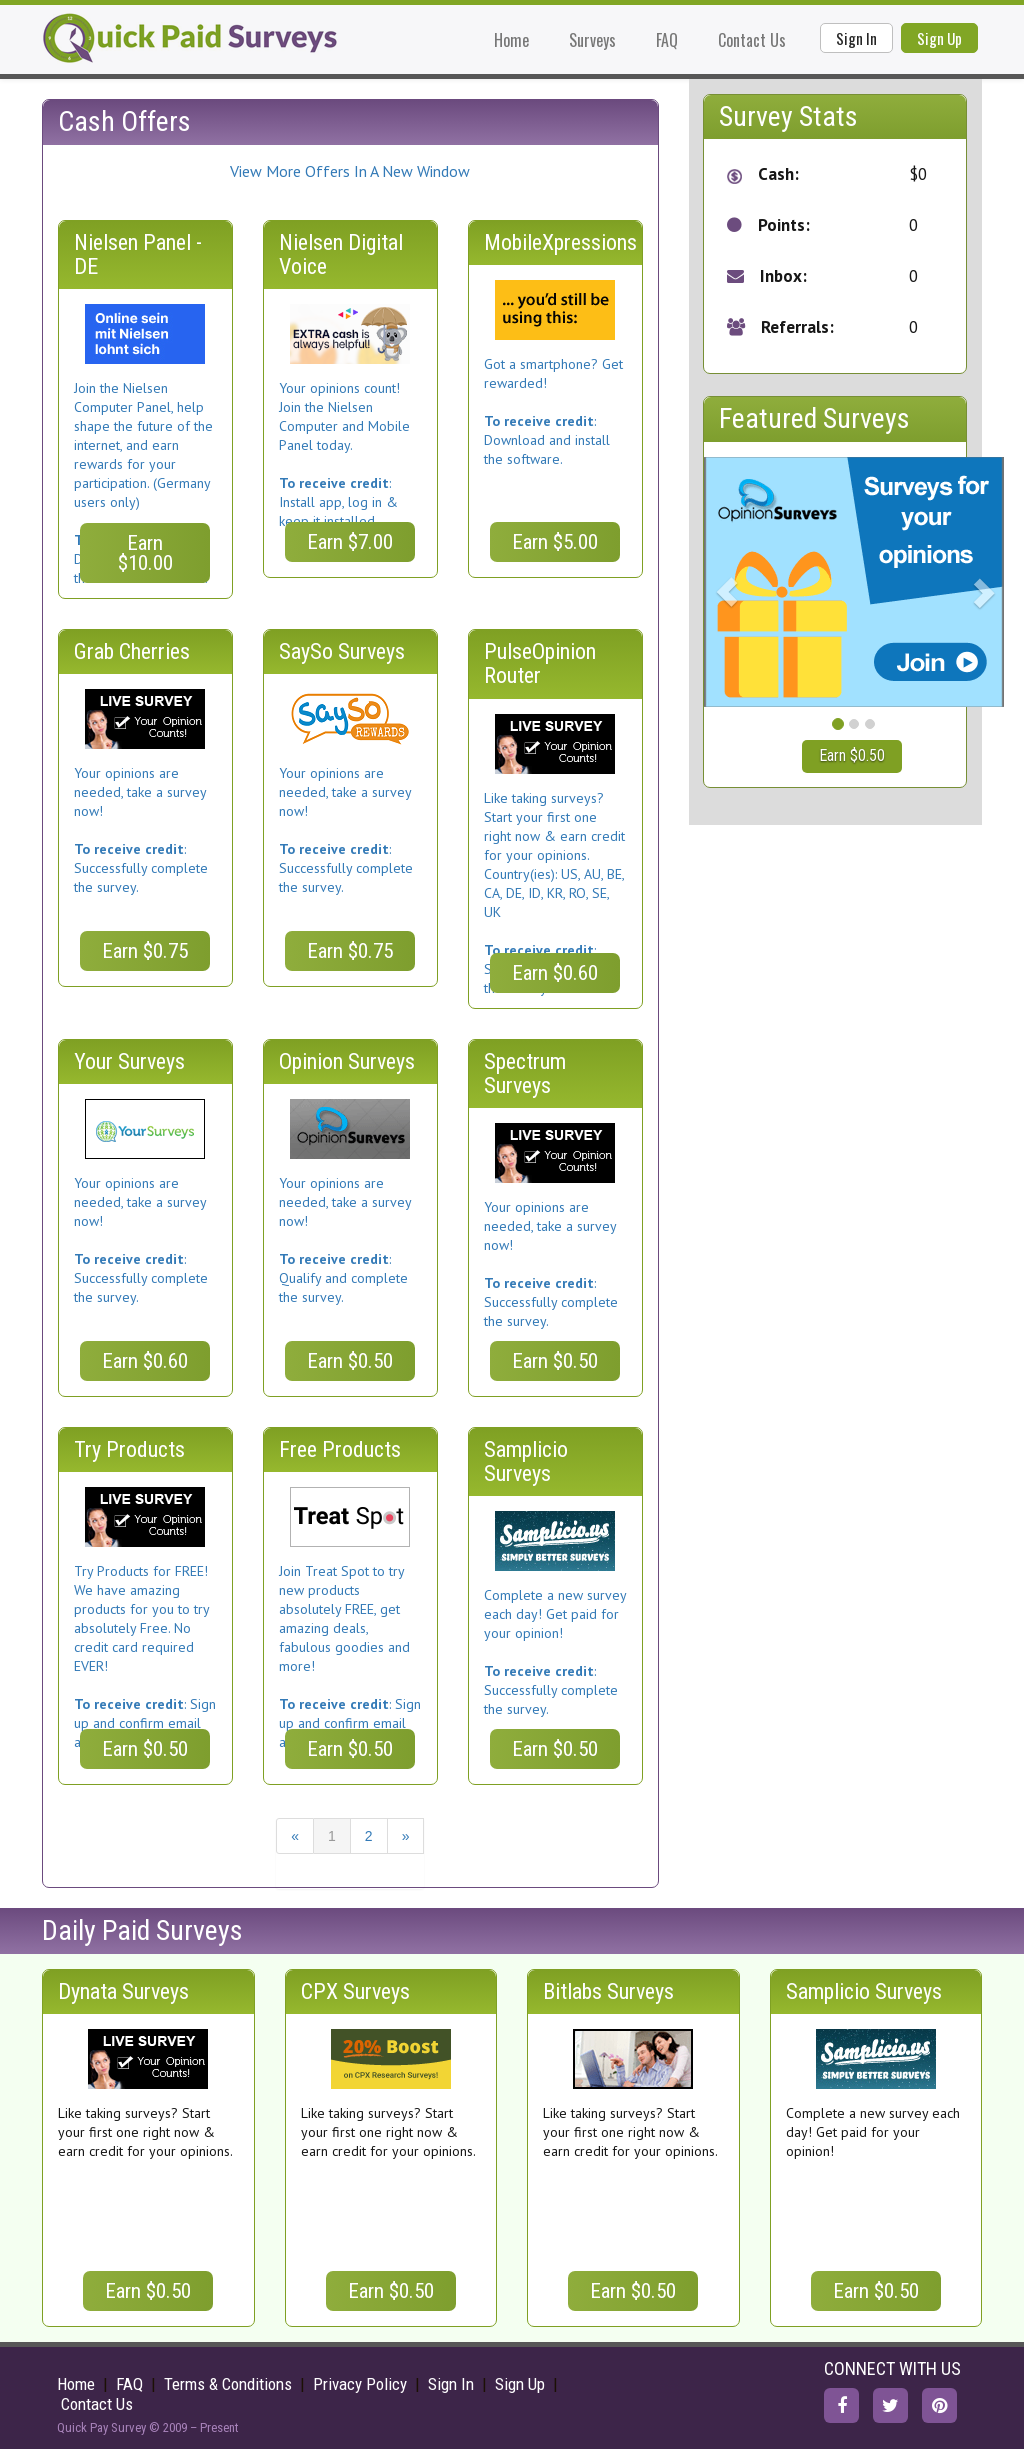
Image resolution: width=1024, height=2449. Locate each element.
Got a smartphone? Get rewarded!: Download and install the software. (553, 411)
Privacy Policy (360, 2384)
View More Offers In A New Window (350, 171)
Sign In (856, 38)
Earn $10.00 (145, 553)
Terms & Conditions (228, 2384)
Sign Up (939, 38)
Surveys (592, 40)
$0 (918, 174)
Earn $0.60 (555, 973)
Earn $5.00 (555, 542)
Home (511, 40)
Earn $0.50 (350, 1361)
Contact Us (752, 40)
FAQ (667, 40)
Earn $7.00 (350, 542)
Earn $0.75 (145, 951)
